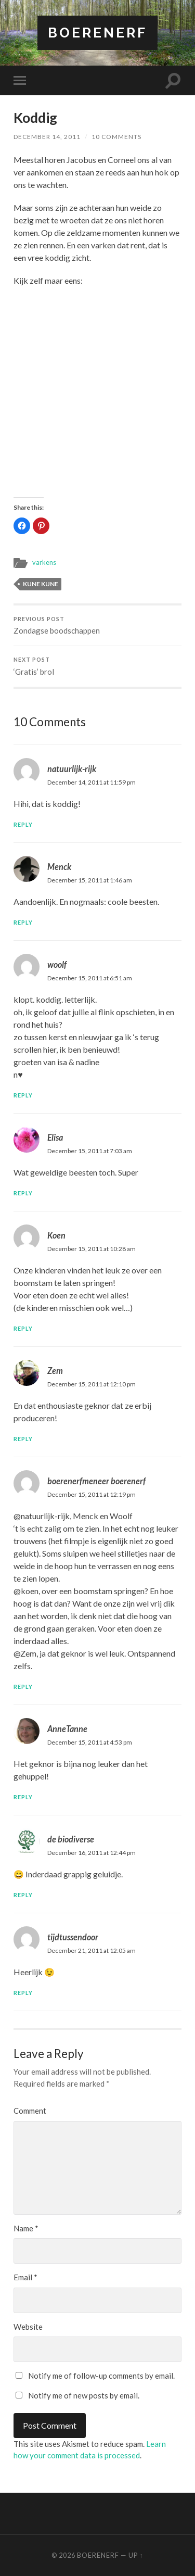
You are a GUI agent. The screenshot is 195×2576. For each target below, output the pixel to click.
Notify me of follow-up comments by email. (101, 2375)
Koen (56, 1235)
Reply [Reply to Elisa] (23, 1193)
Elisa (55, 1137)
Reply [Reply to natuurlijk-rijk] (23, 824)
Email (25, 2277)
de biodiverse (70, 1839)
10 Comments (116, 137)
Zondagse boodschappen (97, 626)
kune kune (40, 584)
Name (26, 2228)
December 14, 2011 (47, 137)
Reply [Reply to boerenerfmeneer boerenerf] (23, 1686)
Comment (30, 2110)
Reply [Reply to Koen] (23, 1328)
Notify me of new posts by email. (83, 2395)
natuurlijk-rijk (71, 769)
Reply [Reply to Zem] (23, 1438)
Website (28, 2326)
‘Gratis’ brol (97, 666)
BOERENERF (97, 32)
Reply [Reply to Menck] (23, 922)
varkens (44, 562)
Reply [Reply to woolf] (23, 1095)
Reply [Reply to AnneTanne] (23, 1797)
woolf (57, 964)
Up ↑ (135, 2555)
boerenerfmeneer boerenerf (96, 1481)
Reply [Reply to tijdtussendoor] (23, 1992)
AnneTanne (67, 1729)
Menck (59, 867)
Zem (55, 1370)
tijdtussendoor (72, 1937)
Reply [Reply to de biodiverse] (23, 1894)
